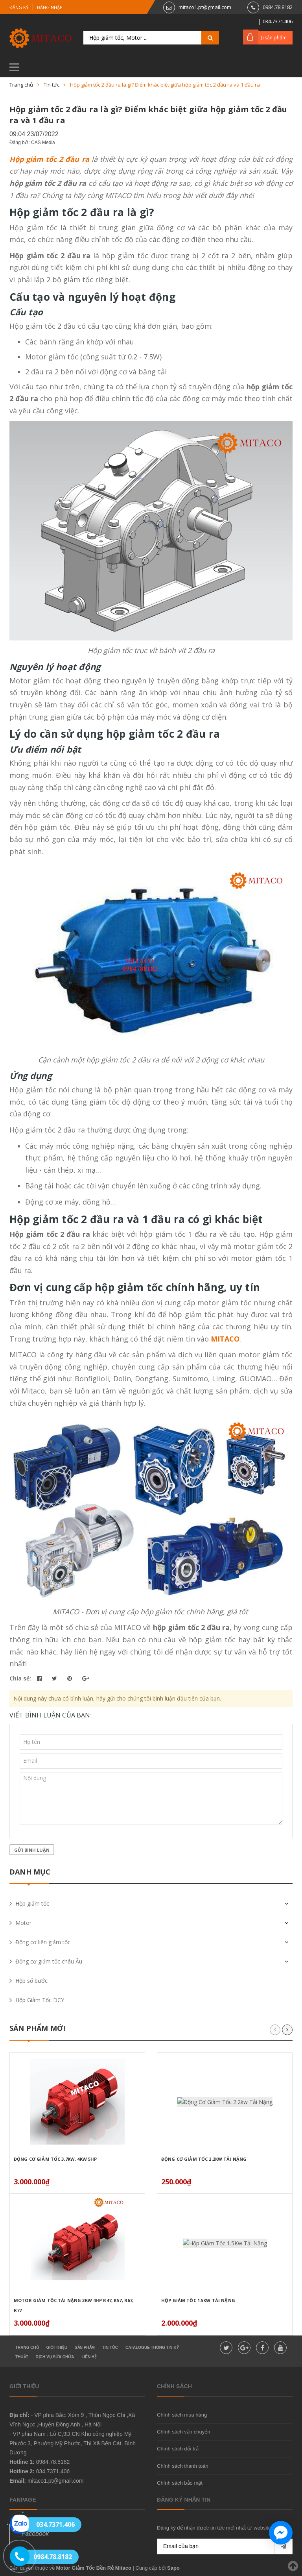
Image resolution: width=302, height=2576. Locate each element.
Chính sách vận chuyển (183, 2432)
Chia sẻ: (20, 1678)
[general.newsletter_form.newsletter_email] (225, 2546)
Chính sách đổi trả (178, 2449)
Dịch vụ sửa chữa (55, 2357)
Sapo (173, 2568)
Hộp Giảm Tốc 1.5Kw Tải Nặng (198, 2300)
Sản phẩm (85, 2347)
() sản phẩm (274, 37)
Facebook (35, 2533)
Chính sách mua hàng (182, 2415)
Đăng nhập (50, 7)
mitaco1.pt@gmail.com (205, 7)
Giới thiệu (56, 2347)
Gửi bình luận (32, 1850)
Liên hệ (89, 2357)
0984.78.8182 (278, 7)
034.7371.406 (53, 2471)
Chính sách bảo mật (180, 2483)
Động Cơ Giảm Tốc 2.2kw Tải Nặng (204, 2159)
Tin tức (110, 2347)
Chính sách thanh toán (182, 2466)
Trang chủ (27, 2347)
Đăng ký (19, 7)
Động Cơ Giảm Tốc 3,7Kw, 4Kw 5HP (55, 2159)
